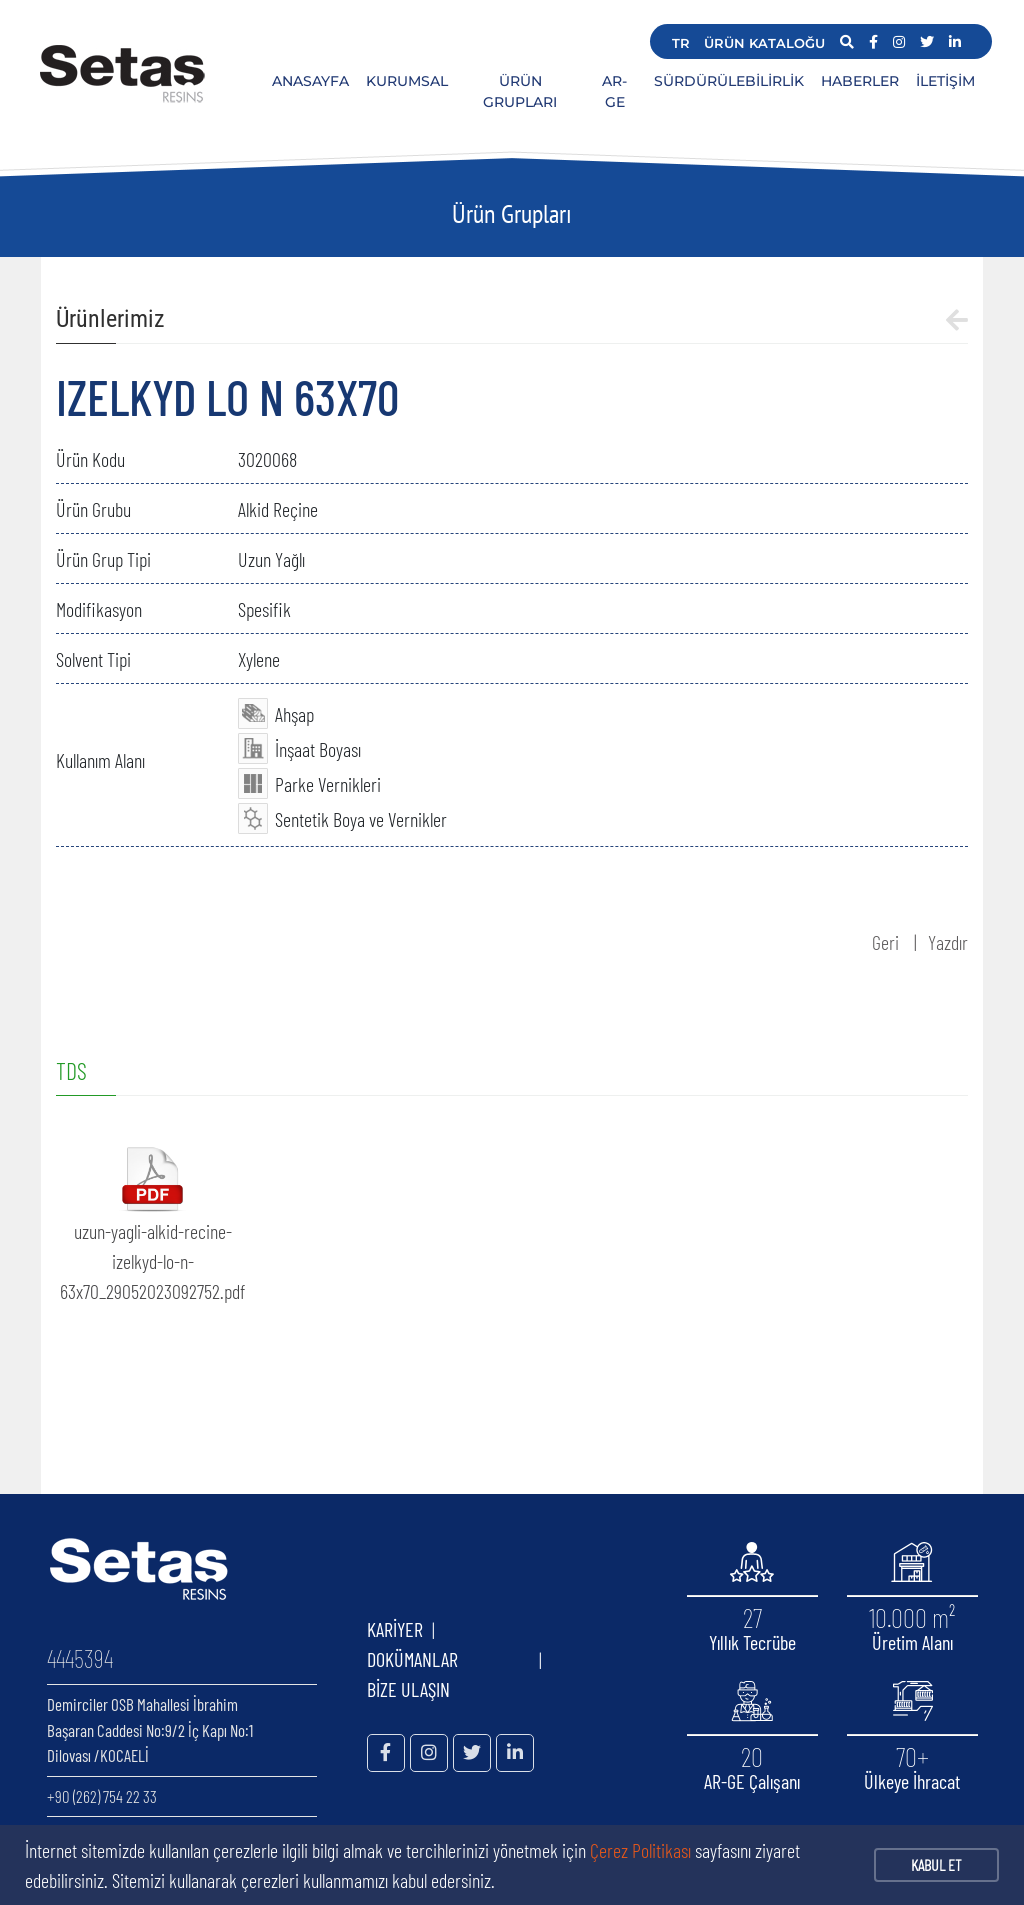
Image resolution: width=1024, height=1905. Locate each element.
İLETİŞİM (945, 81)
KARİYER (395, 1629)
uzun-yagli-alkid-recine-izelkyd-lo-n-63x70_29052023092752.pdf (152, 1261)
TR (681, 43)
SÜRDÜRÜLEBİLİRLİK (729, 81)
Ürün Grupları (512, 213)
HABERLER (860, 81)
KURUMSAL (407, 81)
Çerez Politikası (640, 1850)
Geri (885, 942)
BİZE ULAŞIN (408, 1689)
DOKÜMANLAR (448, 1659)
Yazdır (948, 942)
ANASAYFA (310, 81)
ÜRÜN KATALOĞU (764, 43)
